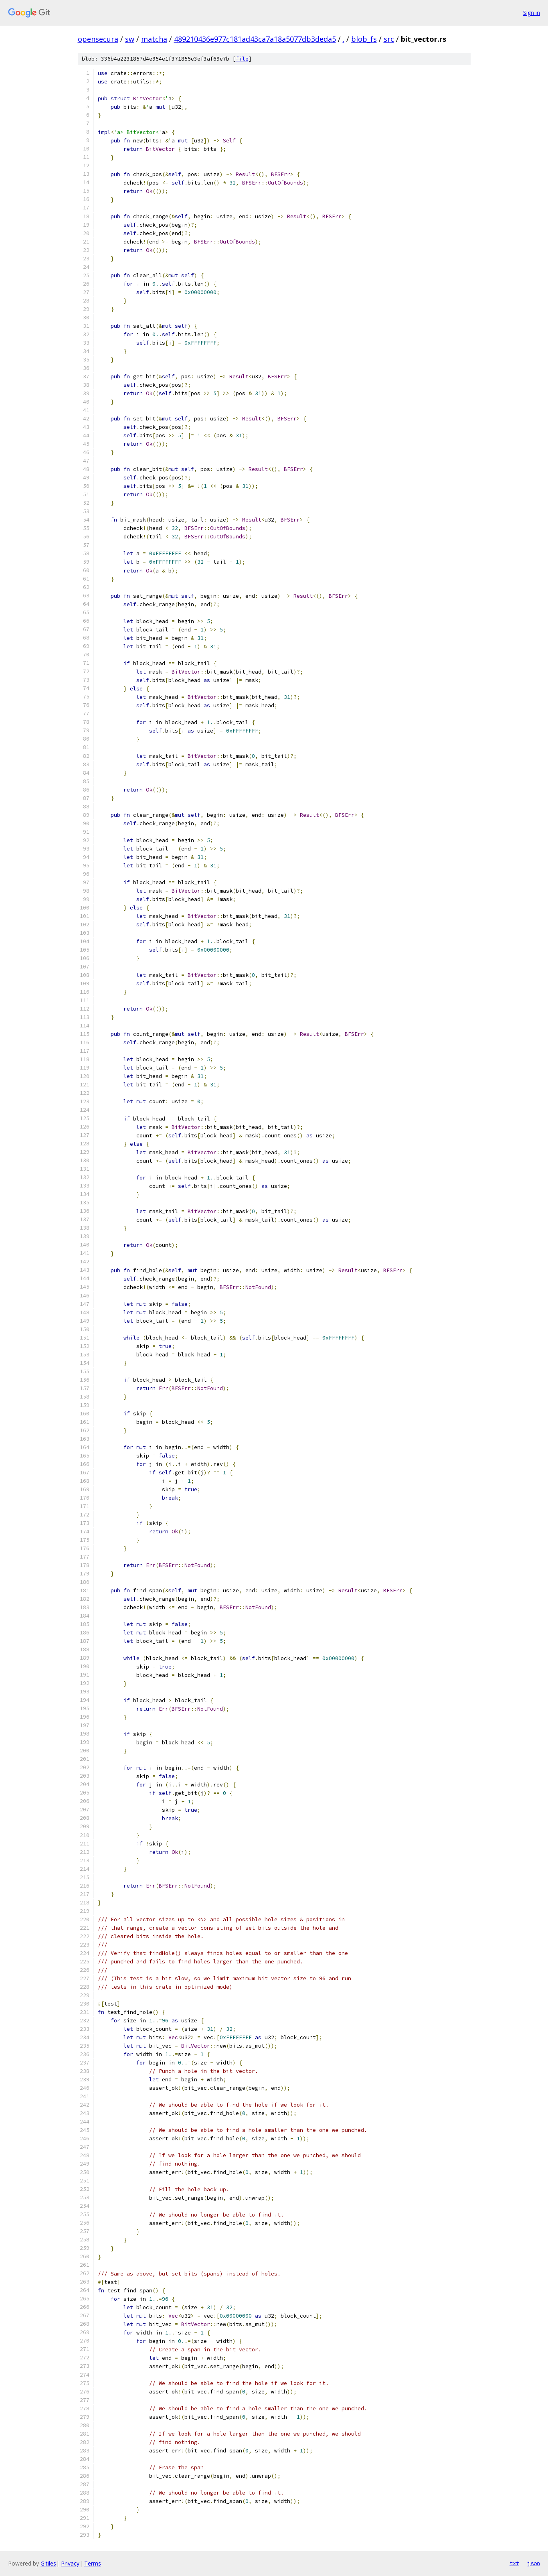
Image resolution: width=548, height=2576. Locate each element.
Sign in (531, 12)
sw (129, 39)
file (242, 58)
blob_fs (364, 39)
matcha (154, 39)
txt (514, 2563)
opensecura (98, 39)
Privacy (70, 2563)
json (533, 2563)
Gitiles (48, 2563)
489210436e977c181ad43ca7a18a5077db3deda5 (255, 39)
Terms (92, 2563)
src (389, 39)
